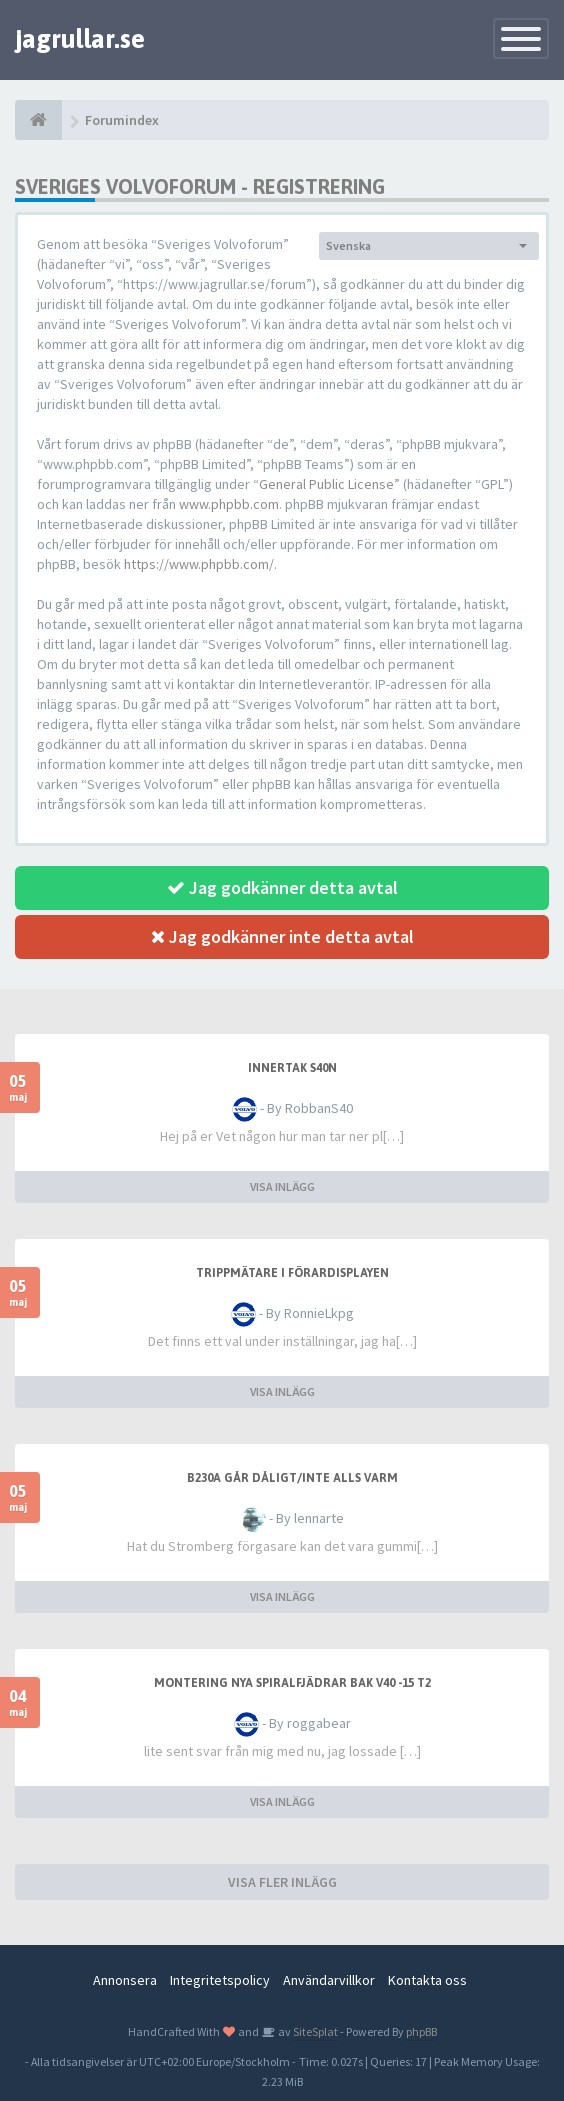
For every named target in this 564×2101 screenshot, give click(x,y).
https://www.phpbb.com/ (199, 564)
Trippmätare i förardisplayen (292, 1273)
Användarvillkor (329, 1980)
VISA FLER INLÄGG (282, 1882)
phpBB (421, 2031)
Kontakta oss (427, 1980)
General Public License (326, 484)
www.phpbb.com (229, 504)
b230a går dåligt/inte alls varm (292, 1478)
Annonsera (125, 1980)
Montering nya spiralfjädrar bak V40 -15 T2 (292, 1683)
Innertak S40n (292, 1068)
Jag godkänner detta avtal (282, 887)
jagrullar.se (80, 39)
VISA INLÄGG (282, 1186)
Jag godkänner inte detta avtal (282, 936)
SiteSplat (314, 2031)
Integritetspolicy (220, 1980)
